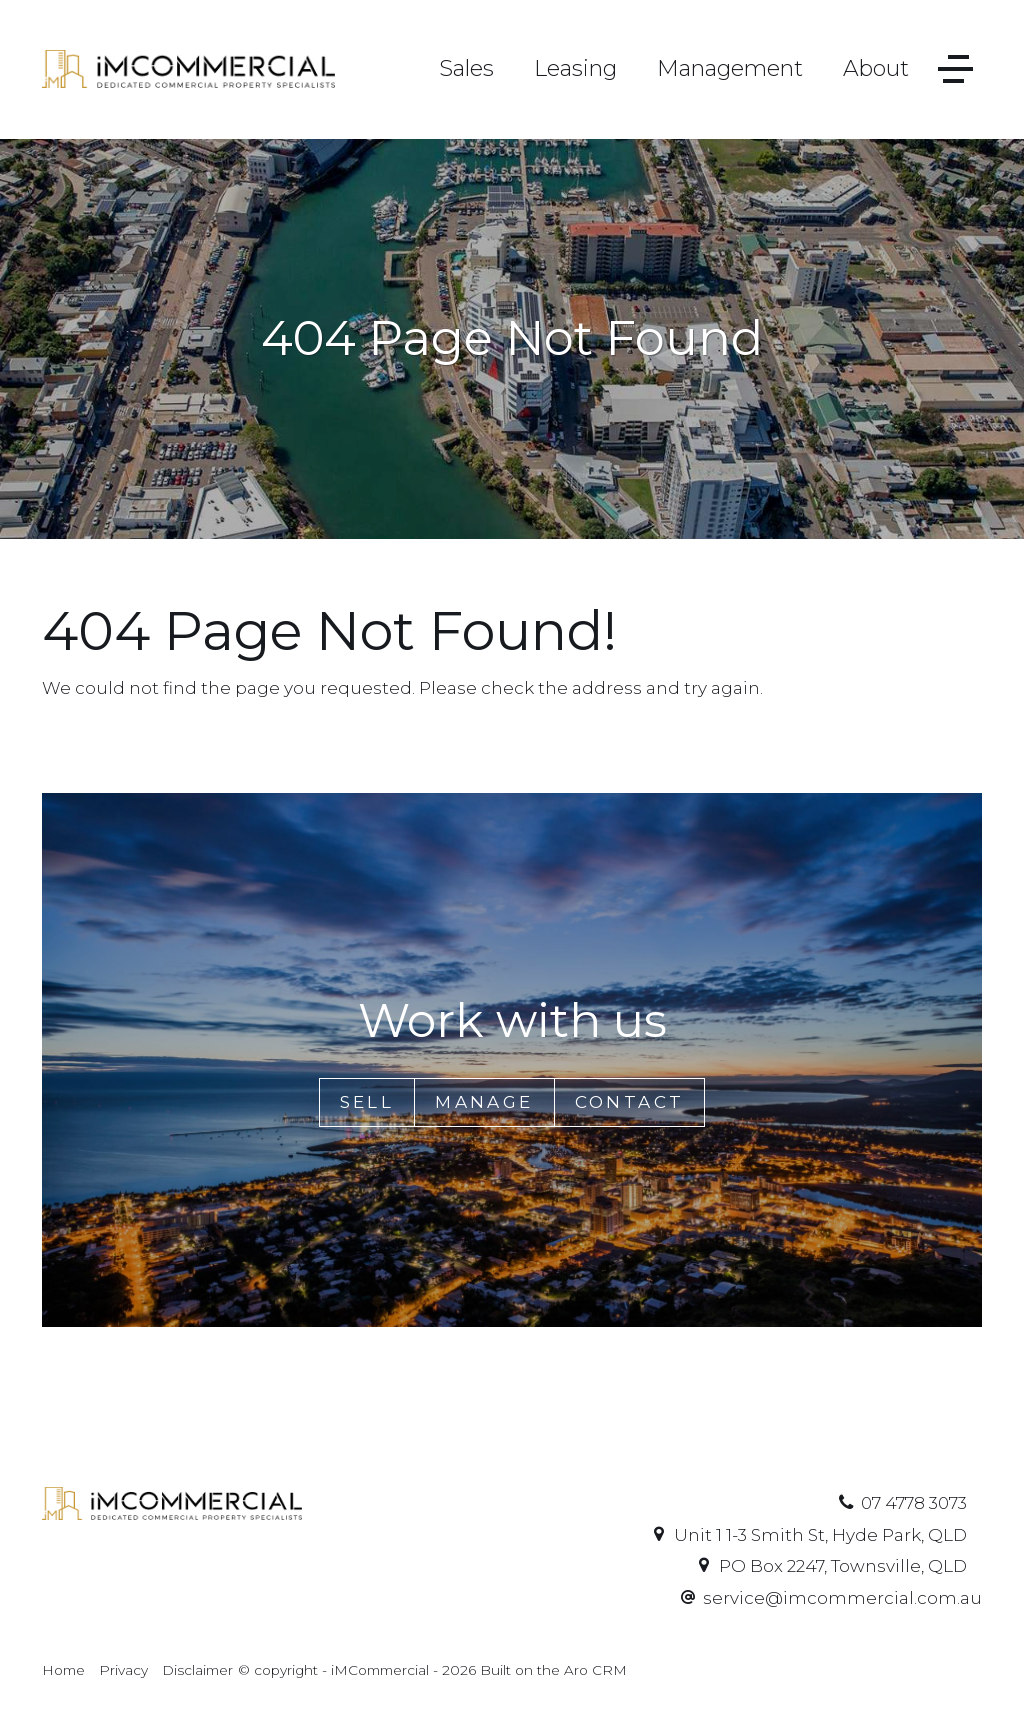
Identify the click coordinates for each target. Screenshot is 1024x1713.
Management (730, 68)
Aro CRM (595, 1670)
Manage (484, 1102)
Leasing (575, 68)
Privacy (123, 1670)
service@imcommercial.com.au (842, 1598)
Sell (367, 1102)
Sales (466, 68)
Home (63, 1670)
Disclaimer (197, 1670)
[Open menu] (955, 69)
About (876, 68)
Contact (630, 1102)
